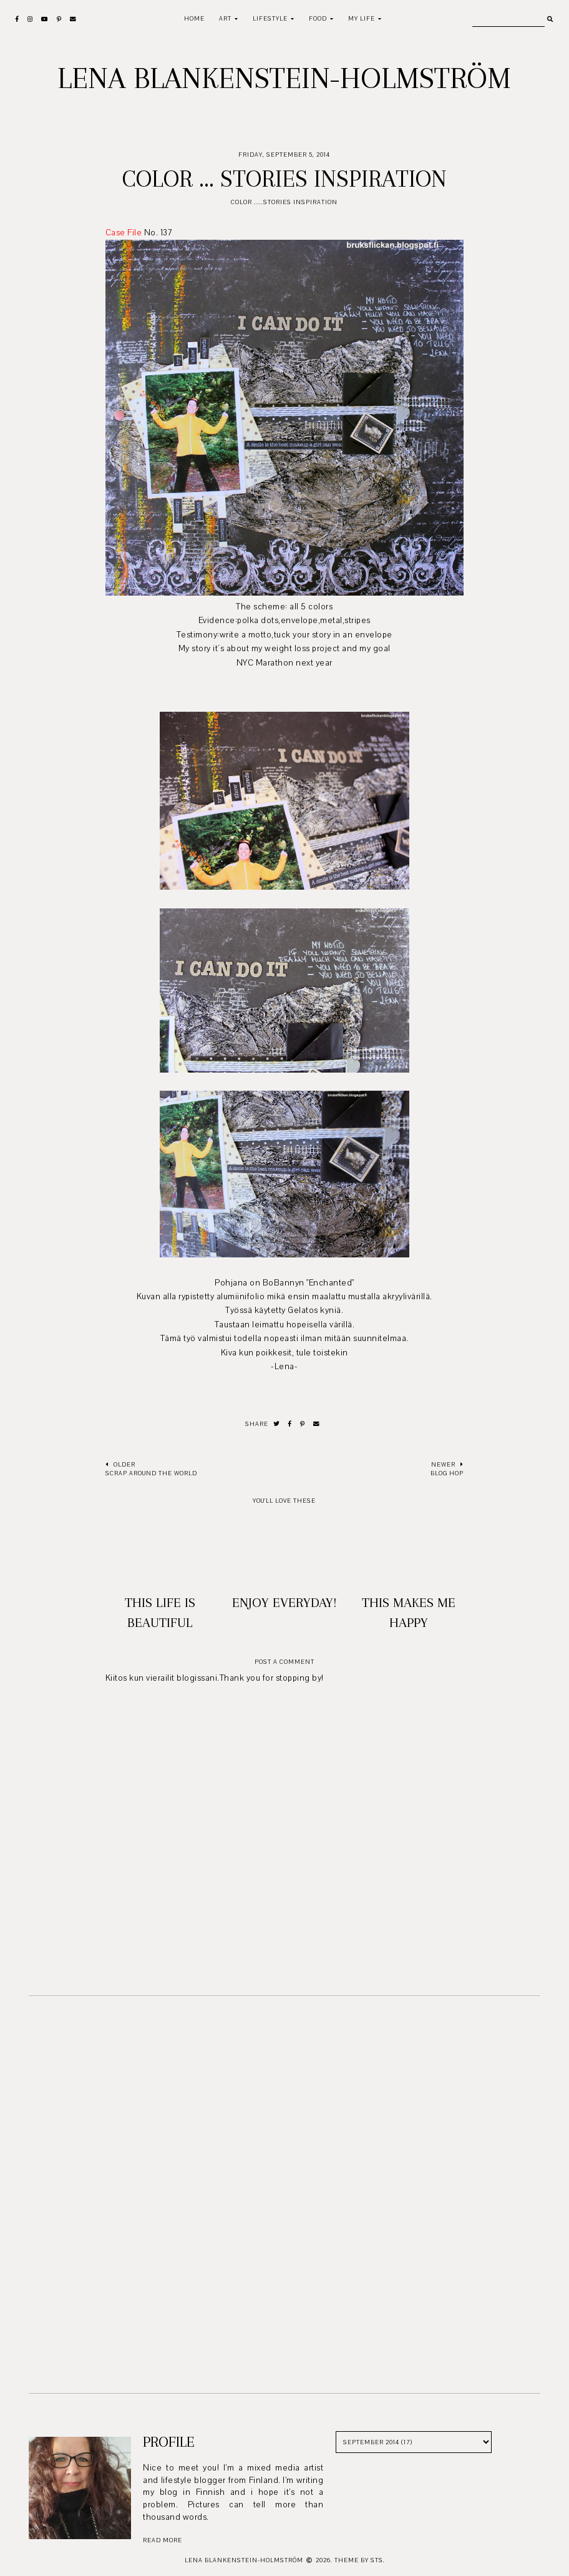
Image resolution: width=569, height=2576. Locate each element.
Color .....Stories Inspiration (284, 202)
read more (162, 2540)
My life (361, 18)
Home (194, 18)
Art (225, 18)
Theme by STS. (359, 2560)
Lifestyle (270, 18)
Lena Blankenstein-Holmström (284, 78)
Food (318, 18)
